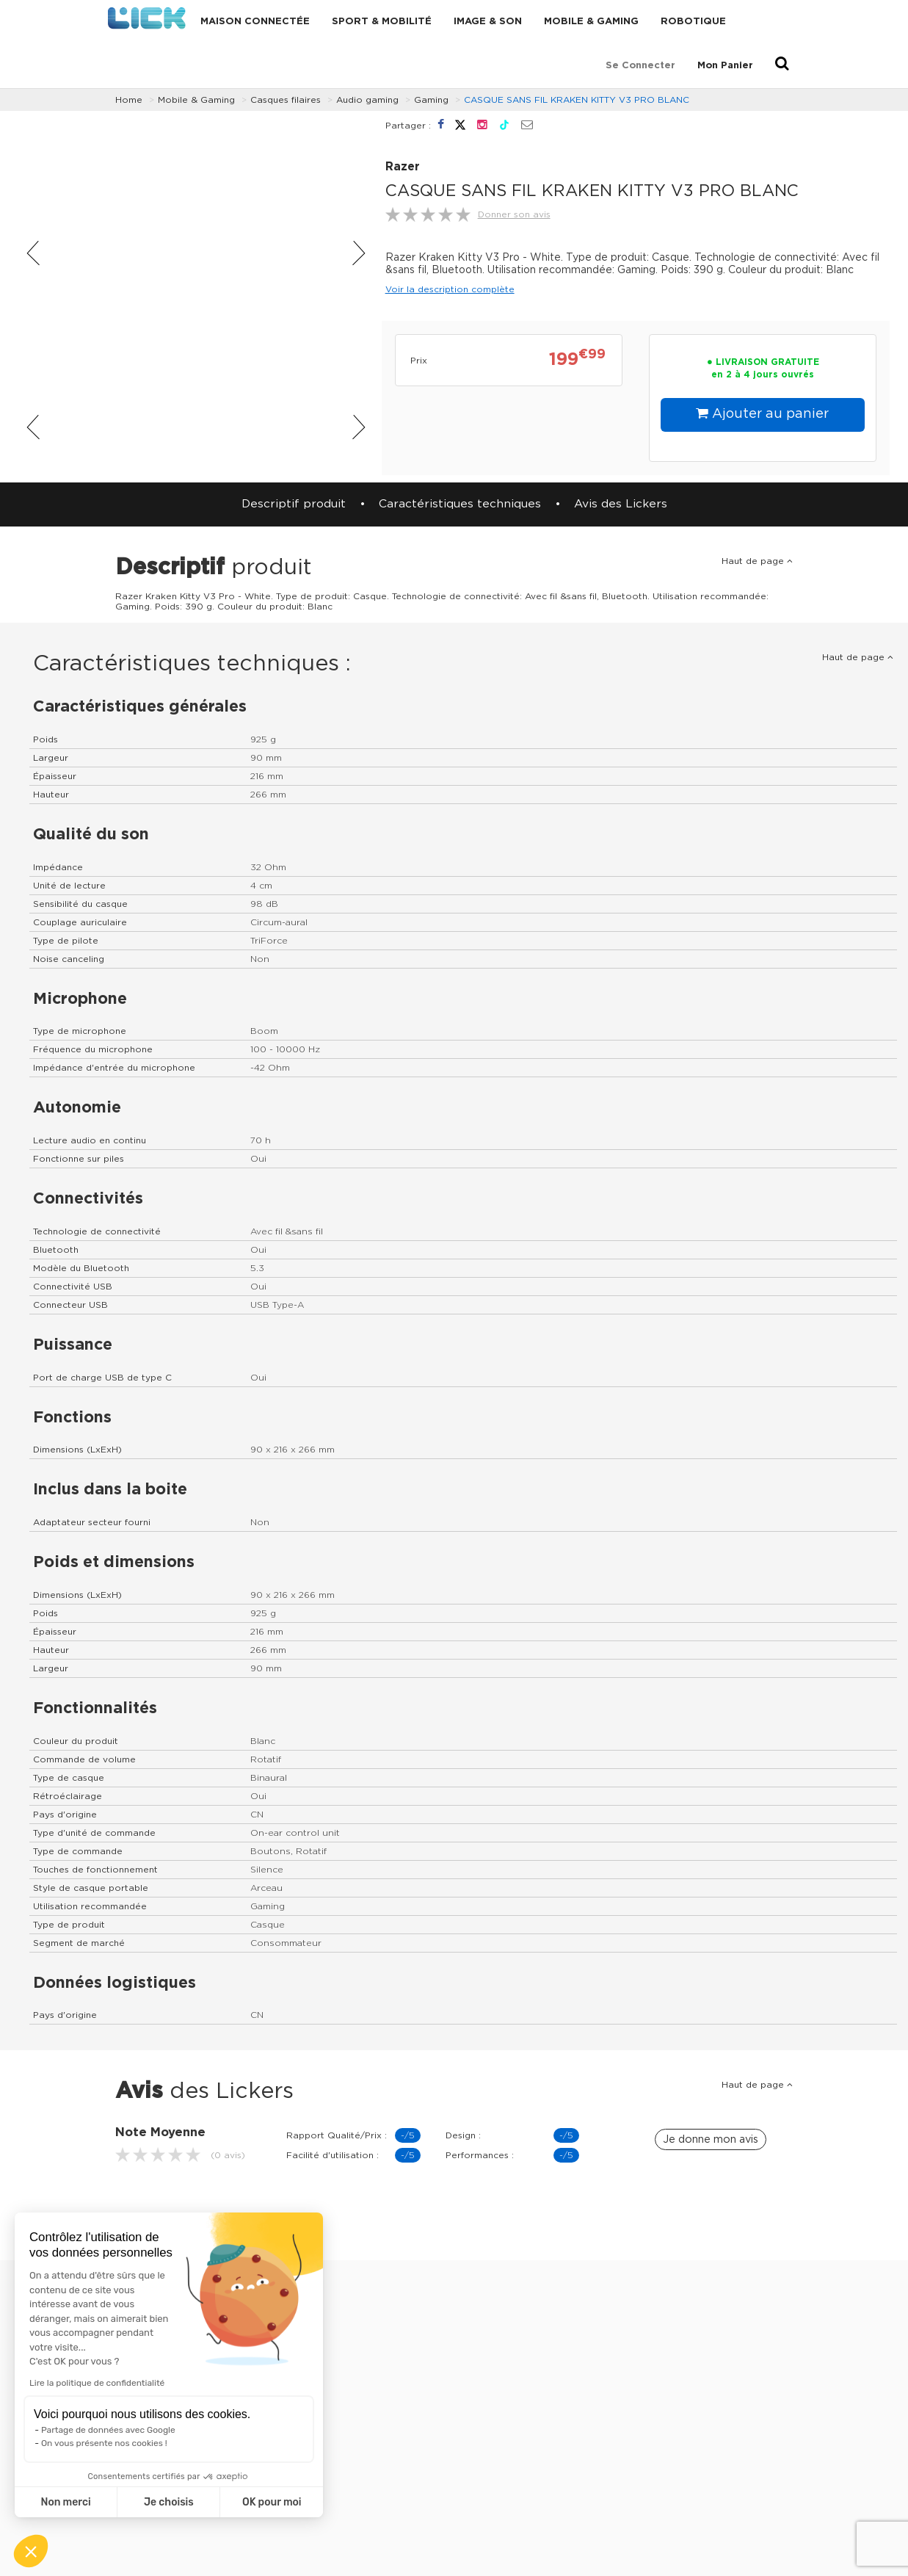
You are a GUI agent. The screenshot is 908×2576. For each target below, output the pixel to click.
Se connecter (640, 65)
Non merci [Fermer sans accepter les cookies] (65, 2502)
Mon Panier (725, 65)
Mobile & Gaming (591, 21)
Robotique (693, 21)
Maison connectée (255, 21)
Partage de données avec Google (108, 2430)
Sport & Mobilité (382, 21)
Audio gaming (367, 99)
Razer (402, 167)
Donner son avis (514, 214)
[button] (30, 2551)
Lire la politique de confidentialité (96, 2383)
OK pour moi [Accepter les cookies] (272, 2502)
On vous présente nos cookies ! (104, 2443)
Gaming (431, 99)
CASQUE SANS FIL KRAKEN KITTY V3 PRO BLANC (576, 99)
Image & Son (488, 21)
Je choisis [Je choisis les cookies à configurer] (169, 2502)
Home (128, 99)
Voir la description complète (450, 289)
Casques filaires (285, 99)
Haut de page (757, 561)
